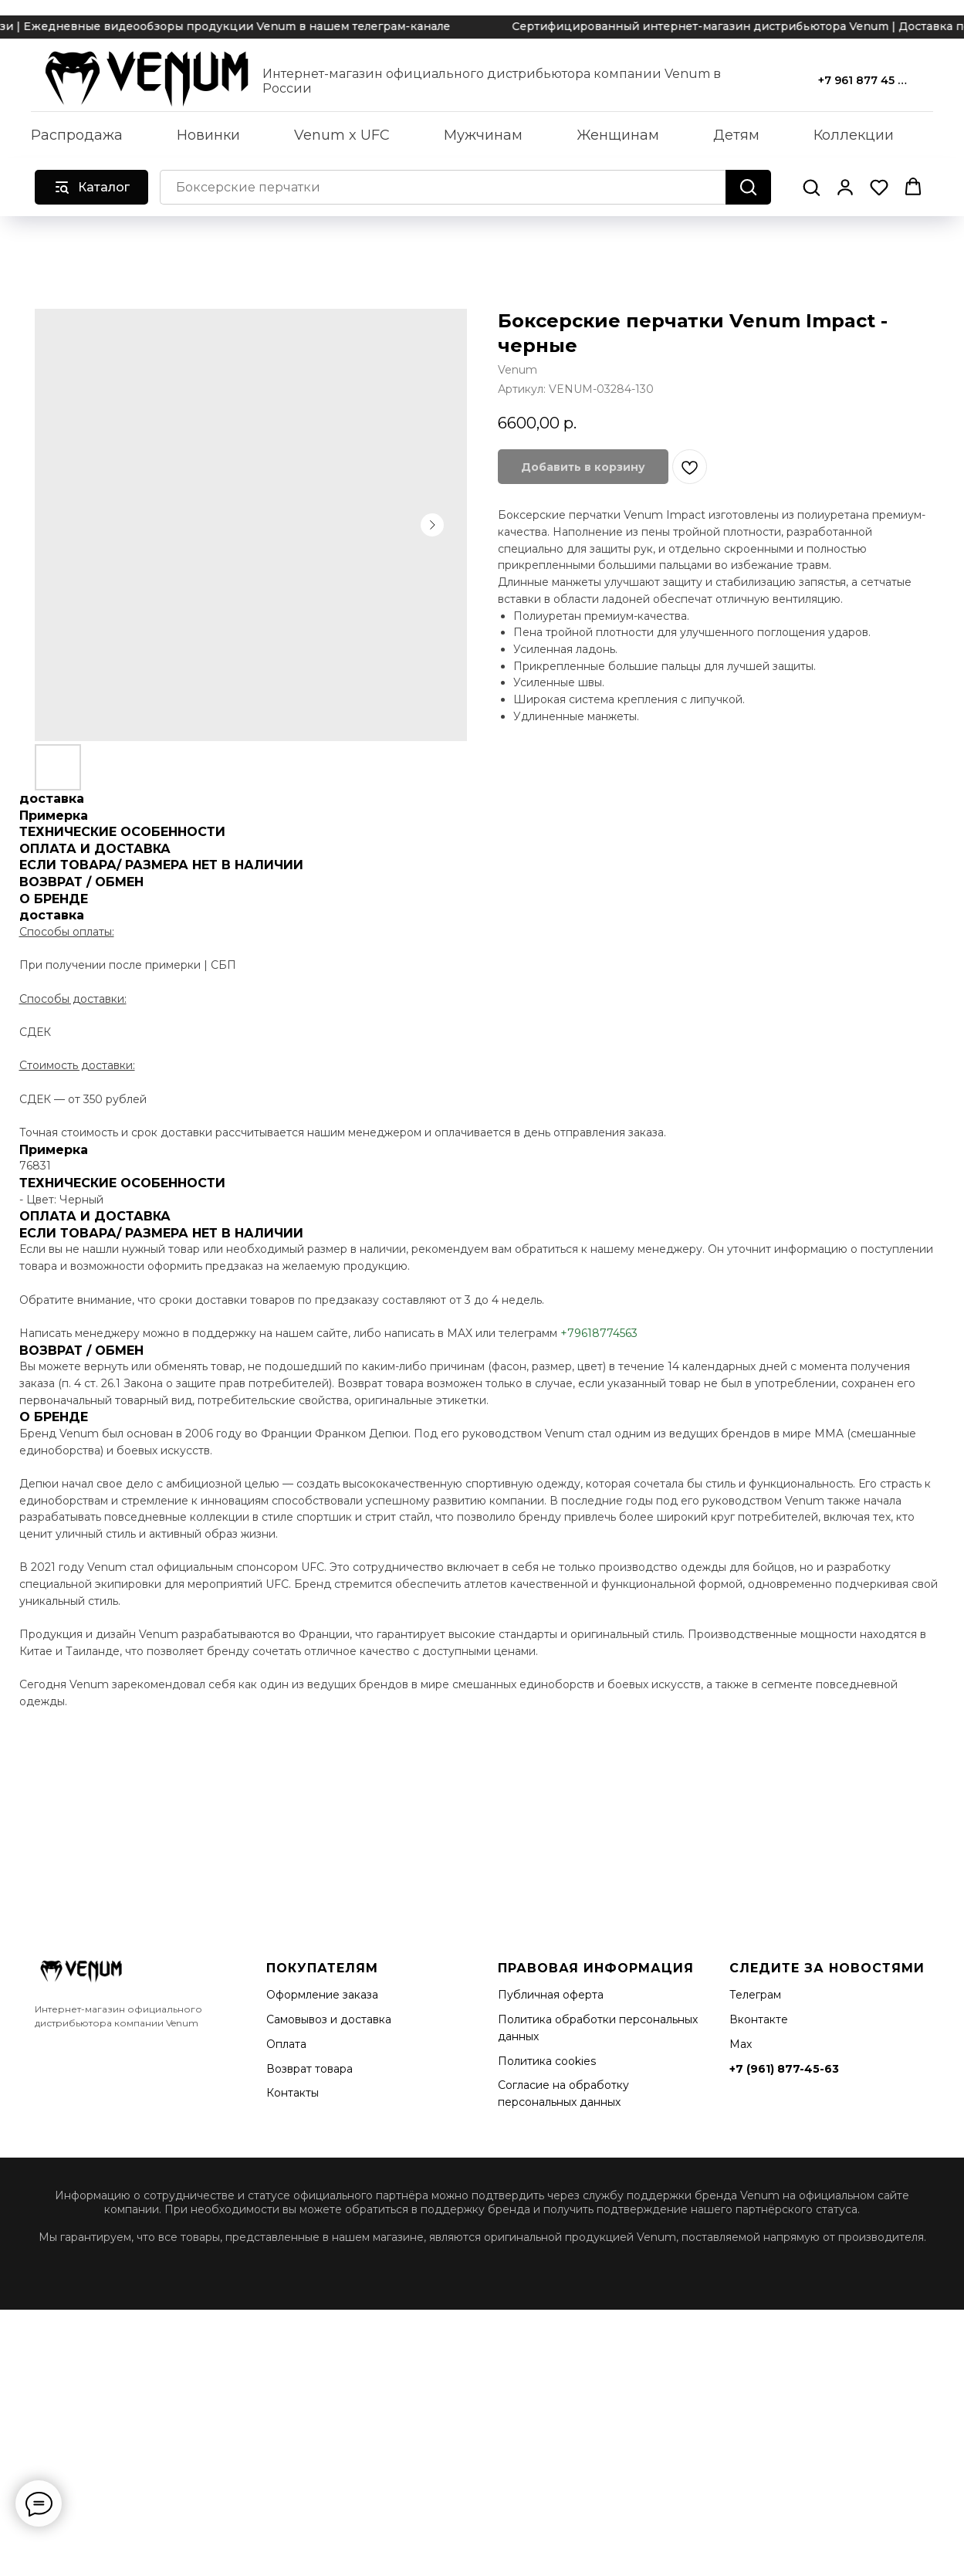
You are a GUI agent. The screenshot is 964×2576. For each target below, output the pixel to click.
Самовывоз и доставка (328, 2019)
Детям (736, 135)
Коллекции (853, 135)
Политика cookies (547, 2061)
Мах (740, 2044)
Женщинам (618, 135)
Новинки (208, 135)
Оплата (286, 2044)
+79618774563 (599, 1333)
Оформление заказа (322, 1995)
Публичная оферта (551, 1995)
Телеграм (755, 1995)
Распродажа (77, 135)
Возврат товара (309, 2069)
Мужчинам (483, 135)
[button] (811, 187)
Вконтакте (758, 2019)
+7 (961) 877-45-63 (784, 2069)
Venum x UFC (342, 135)
